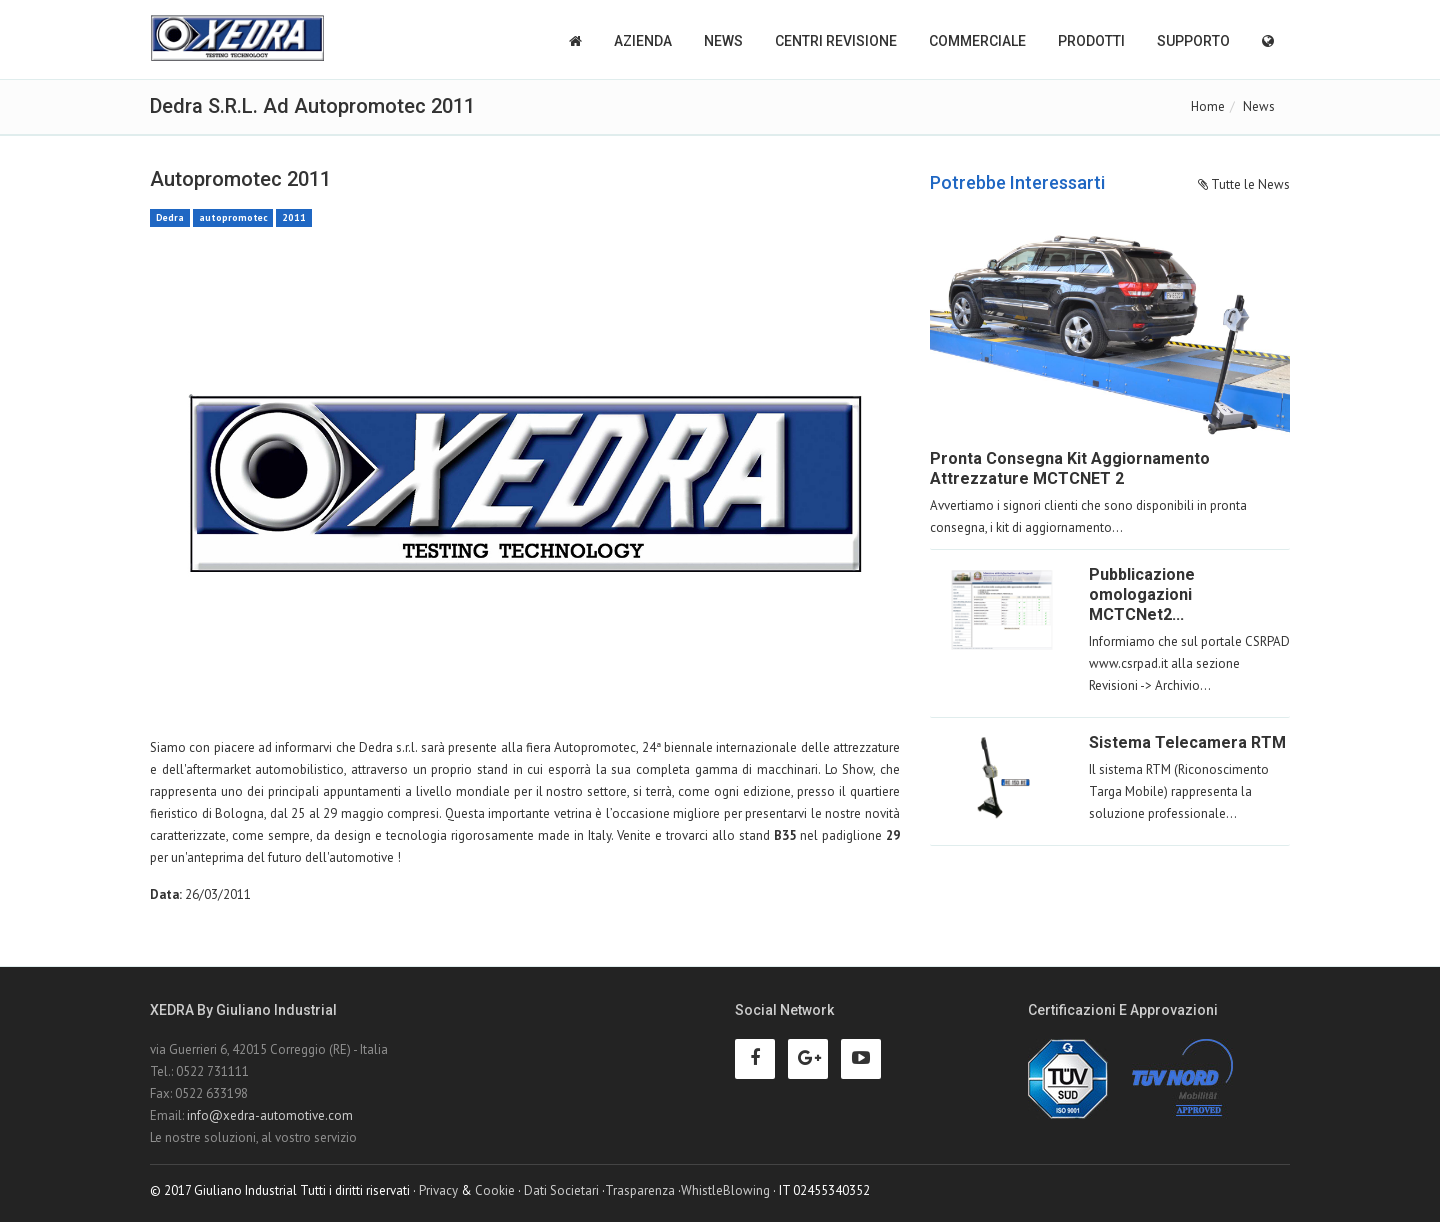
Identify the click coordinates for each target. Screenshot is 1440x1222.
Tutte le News (1244, 184)
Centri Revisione (836, 41)
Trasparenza (640, 1190)
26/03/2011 (218, 894)
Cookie (495, 1190)
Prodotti (1091, 41)
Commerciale (977, 41)
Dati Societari (561, 1190)
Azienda (643, 41)
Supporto (1193, 41)
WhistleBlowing (725, 1190)
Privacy (438, 1190)
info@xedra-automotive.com (270, 1115)
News (723, 41)
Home (1208, 106)
